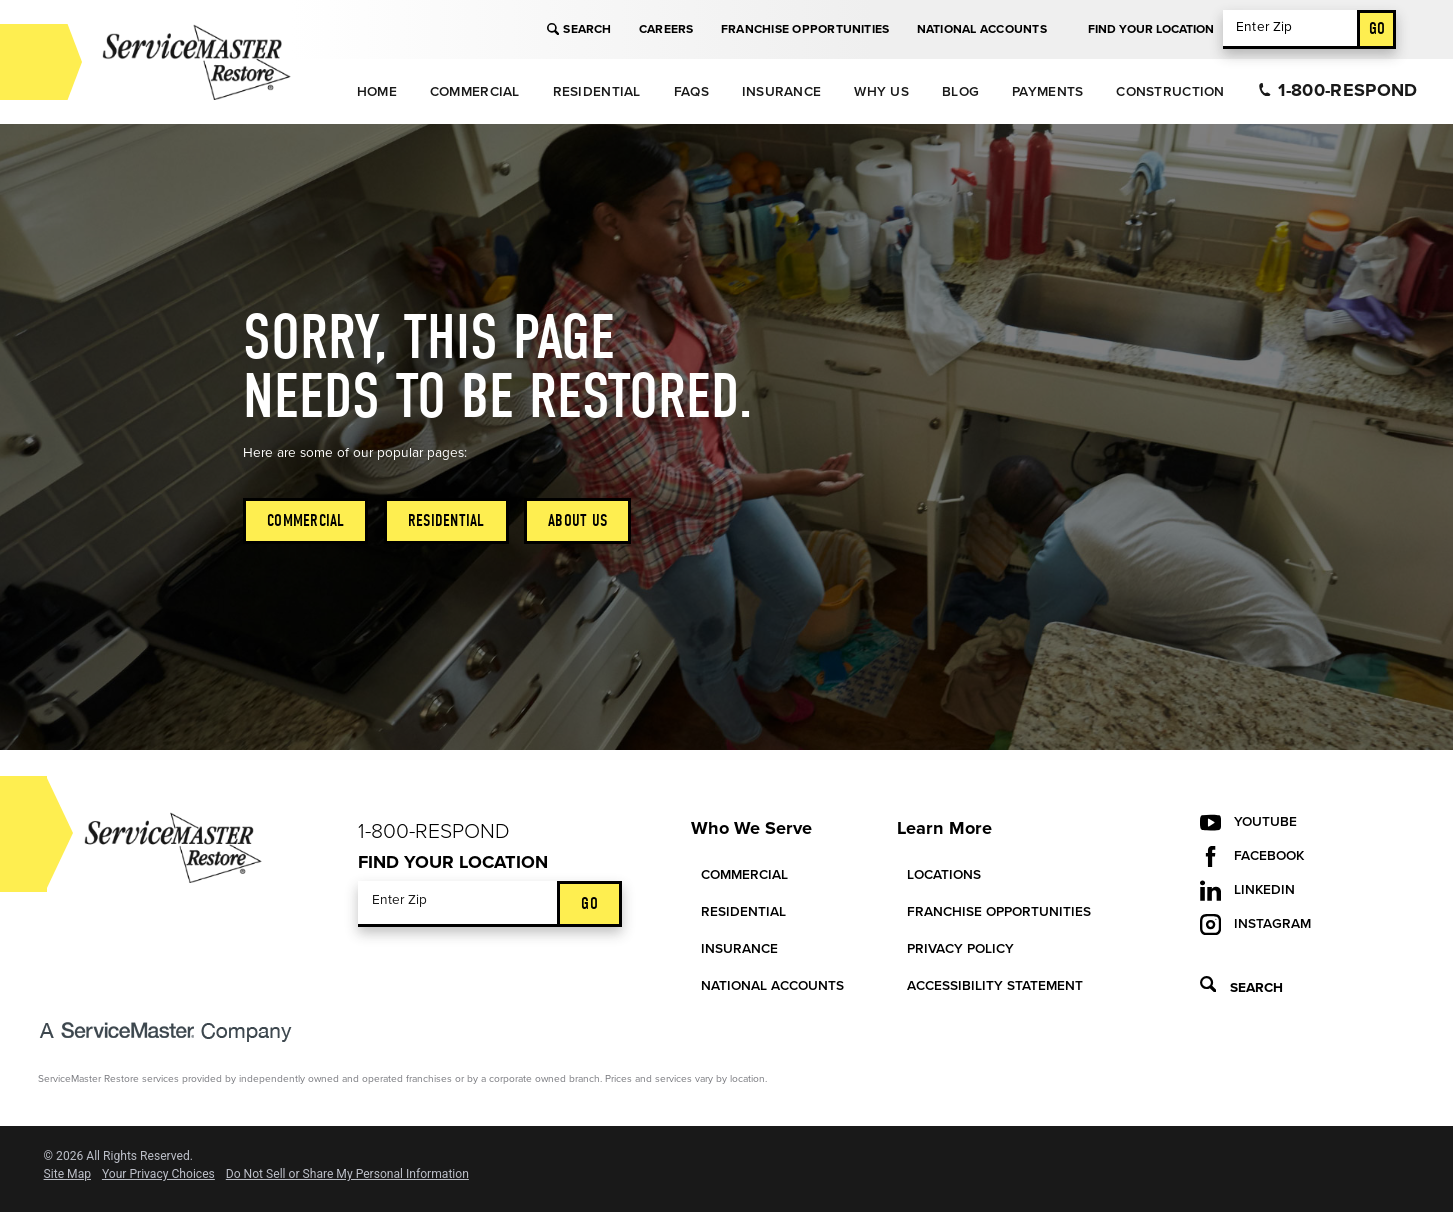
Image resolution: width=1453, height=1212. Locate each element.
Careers (666, 29)
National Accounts (982, 29)
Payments (1047, 92)
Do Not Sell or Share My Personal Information (347, 1174)
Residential (597, 92)
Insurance (781, 92)
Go (1377, 28)
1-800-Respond (1338, 90)
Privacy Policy (960, 949)
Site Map (67, 1174)
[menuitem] (376, 91)
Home (377, 92)
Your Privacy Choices (158, 1174)
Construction (1170, 92)
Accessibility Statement (995, 986)
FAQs (691, 92)
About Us (577, 520)
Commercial (475, 92)
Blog (960, 92)
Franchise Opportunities (805, 29)
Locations (944, 875)
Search (579, 29)
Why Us (881, 92)
